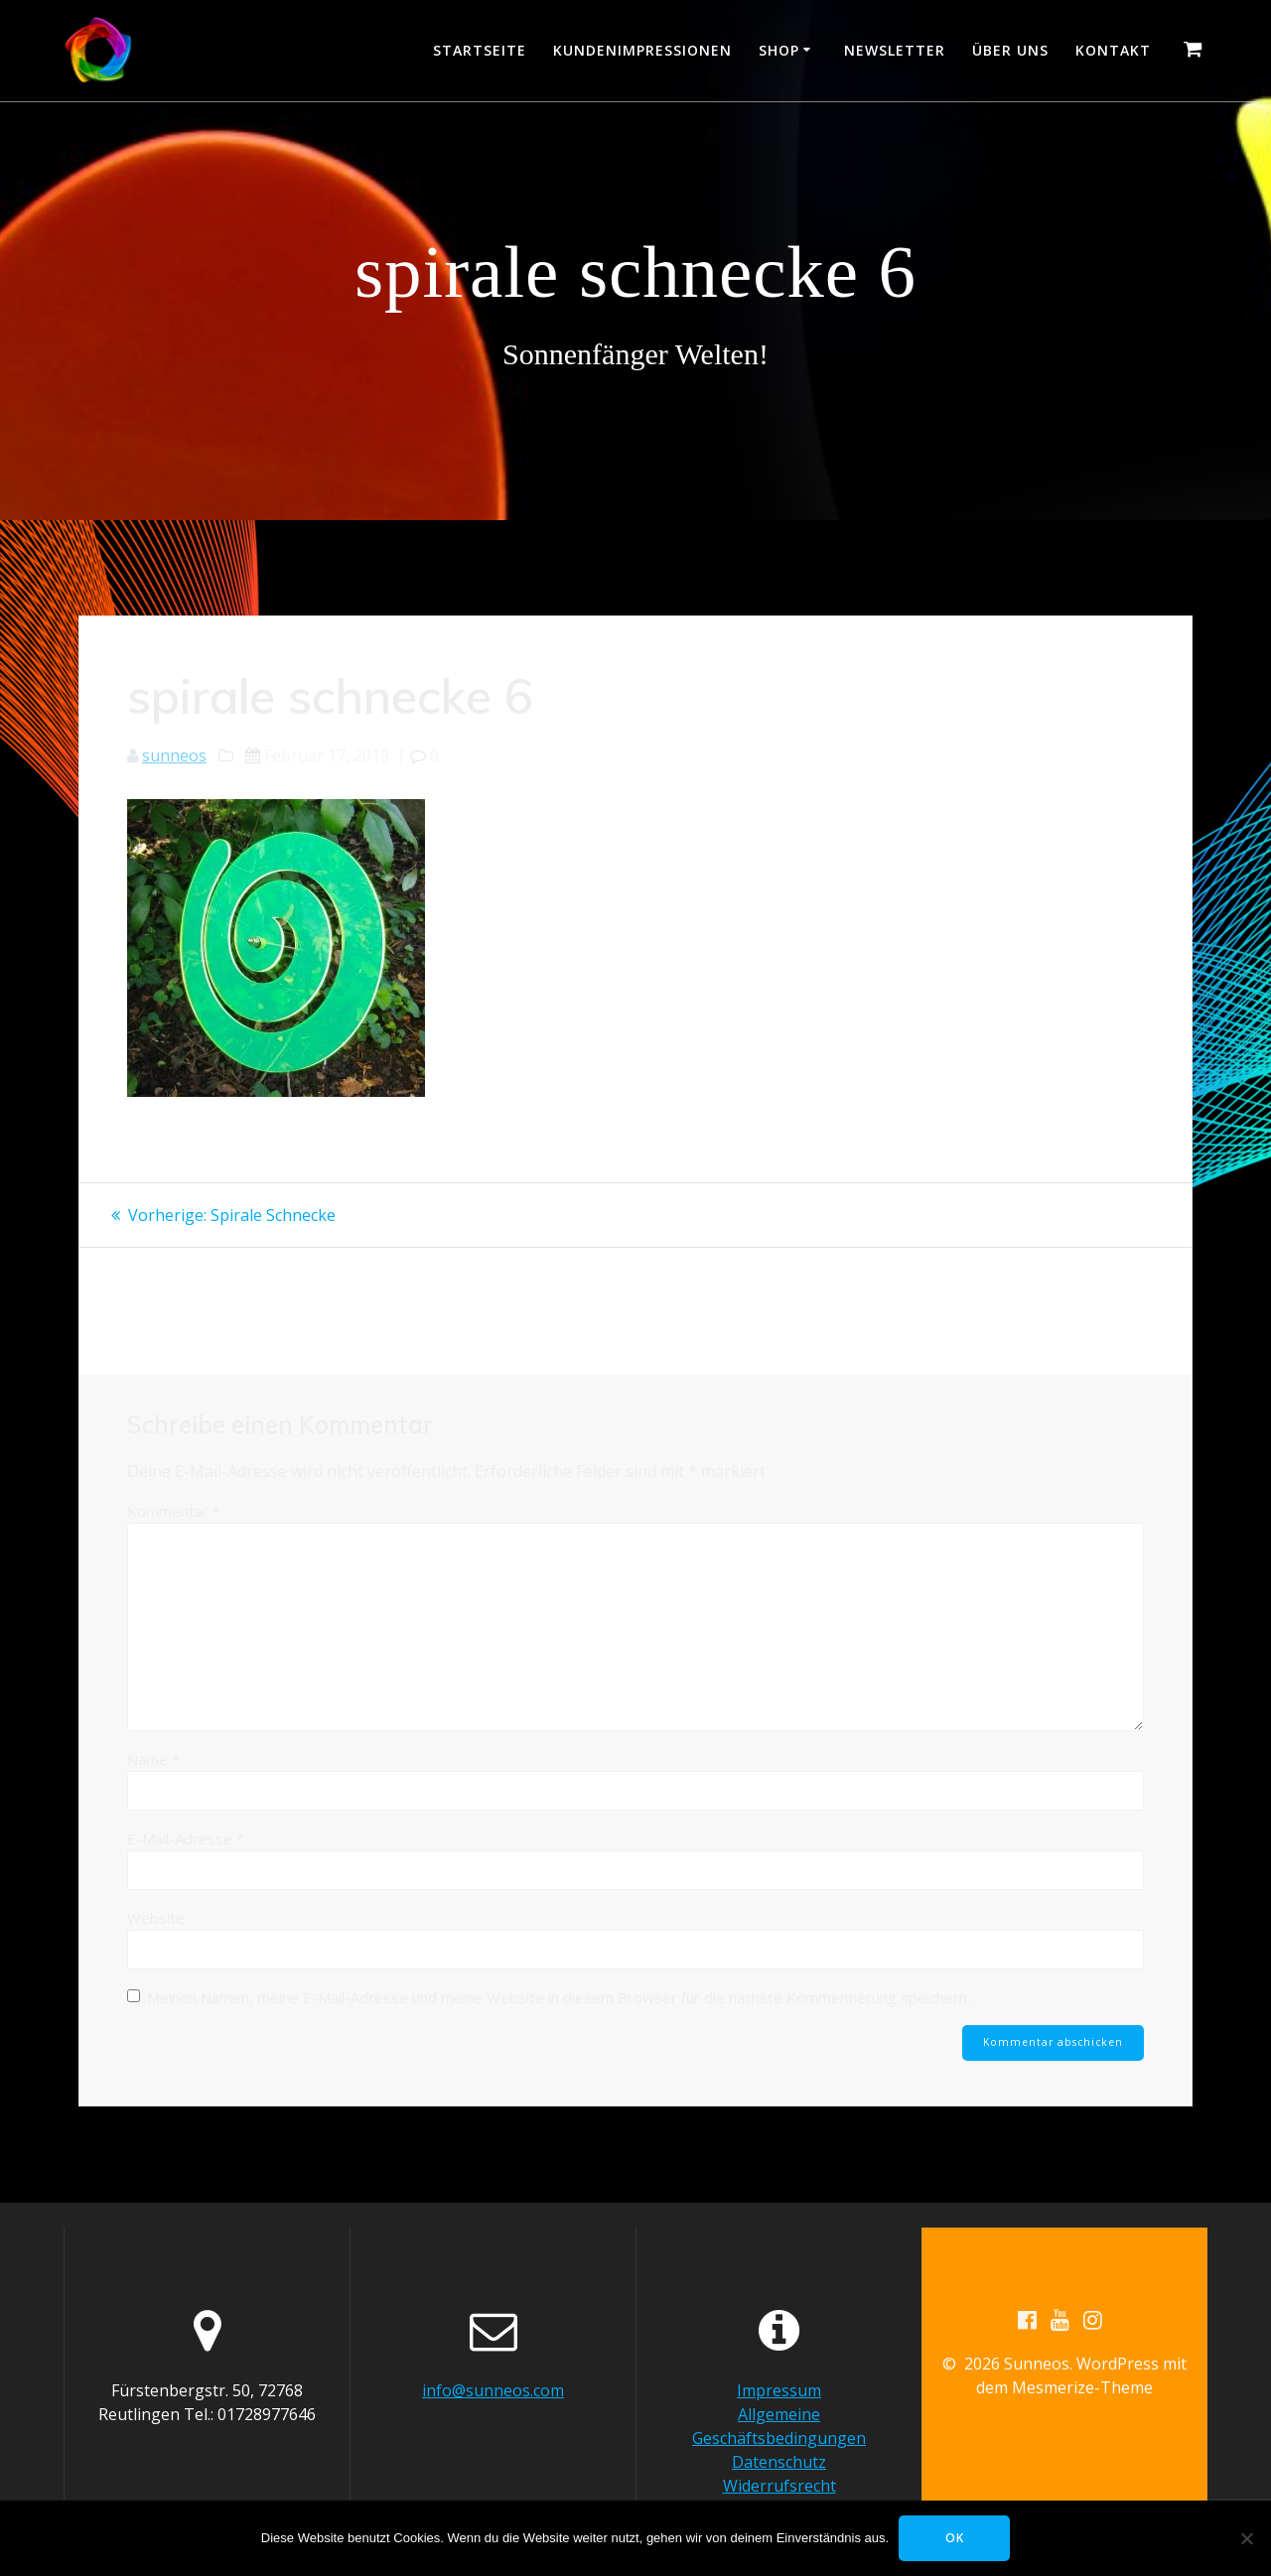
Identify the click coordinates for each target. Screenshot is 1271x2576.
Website (156, 1918)
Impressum (779, 2390)
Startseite (479, 50)
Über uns (1010, 50)
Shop (779, 50)
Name (153, 1759)
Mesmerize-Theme (1082, 2387)
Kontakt (1113, 50)
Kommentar (173, 1511)
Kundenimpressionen (642, 50)
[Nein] (1246, 2538)
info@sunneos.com (493, 2390)
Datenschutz (779, 2462)
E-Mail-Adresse (185, 1838)
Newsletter (894, 50)
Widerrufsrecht (779, 2486)
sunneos (174, 755)
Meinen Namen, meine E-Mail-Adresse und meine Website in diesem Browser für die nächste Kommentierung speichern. (558, 1997)
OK (954, 2537)
